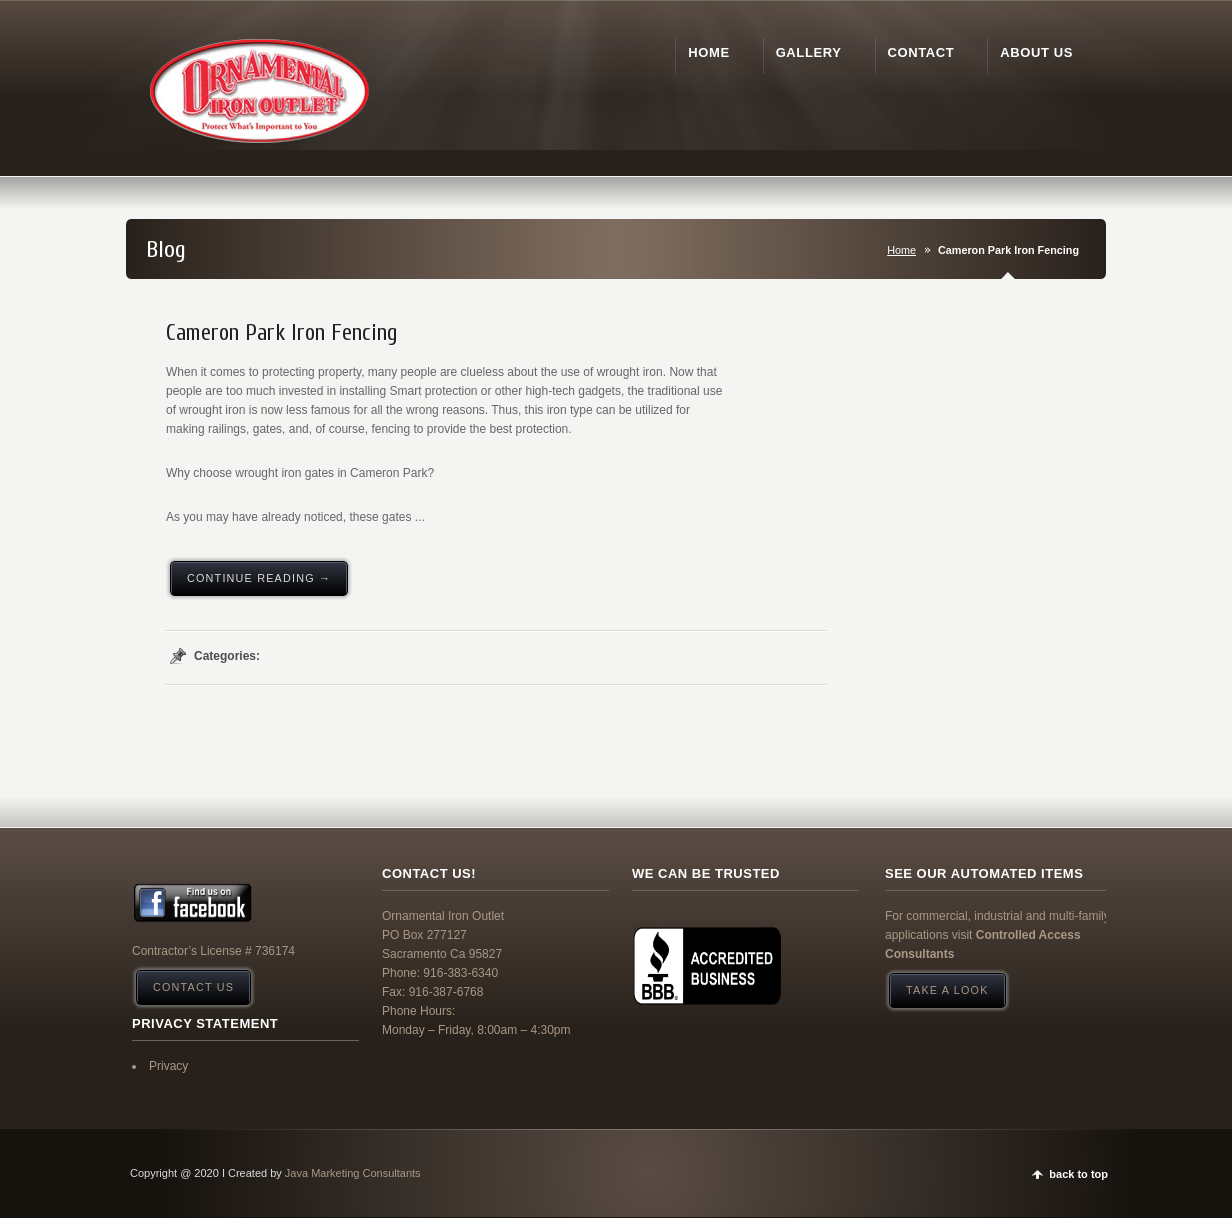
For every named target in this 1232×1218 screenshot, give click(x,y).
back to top (1078, 1174)
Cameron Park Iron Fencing (282, 333)
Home (901, 250)
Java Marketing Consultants (353, 1173)
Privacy (168, 1066)
